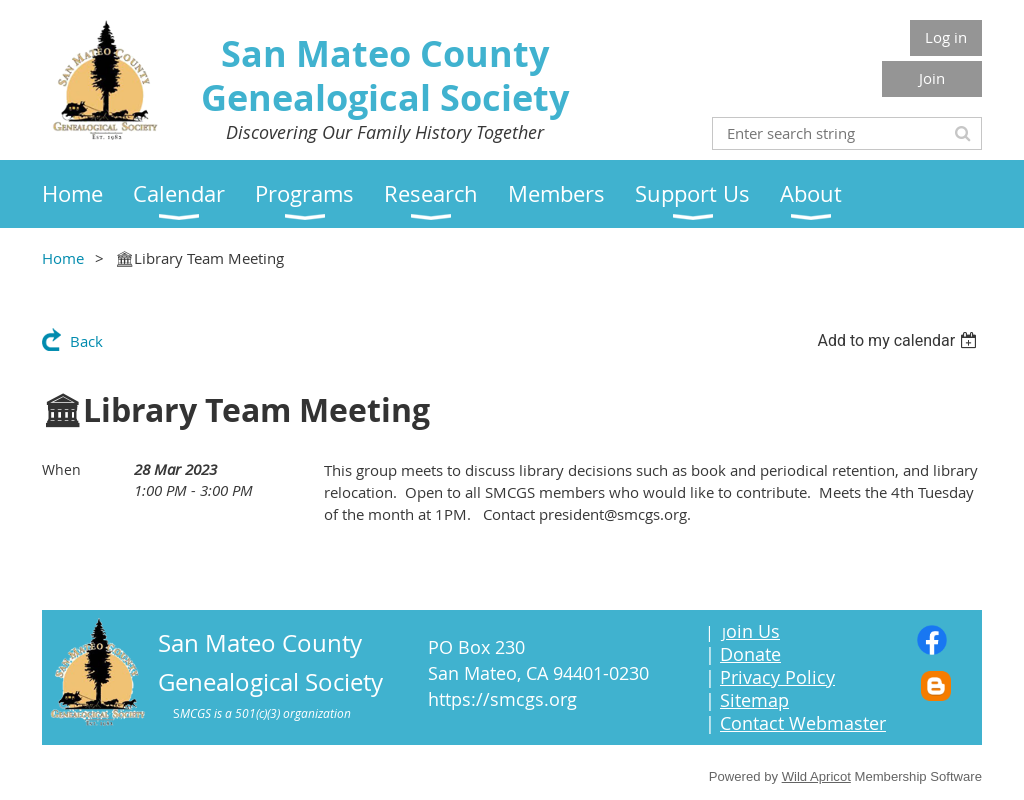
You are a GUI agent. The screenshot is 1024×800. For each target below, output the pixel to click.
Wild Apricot (816, 776)
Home (63, 258)
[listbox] (899, 340)
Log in (946, 37)
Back (86, 341)
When (61, 469)
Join (932, 78)
